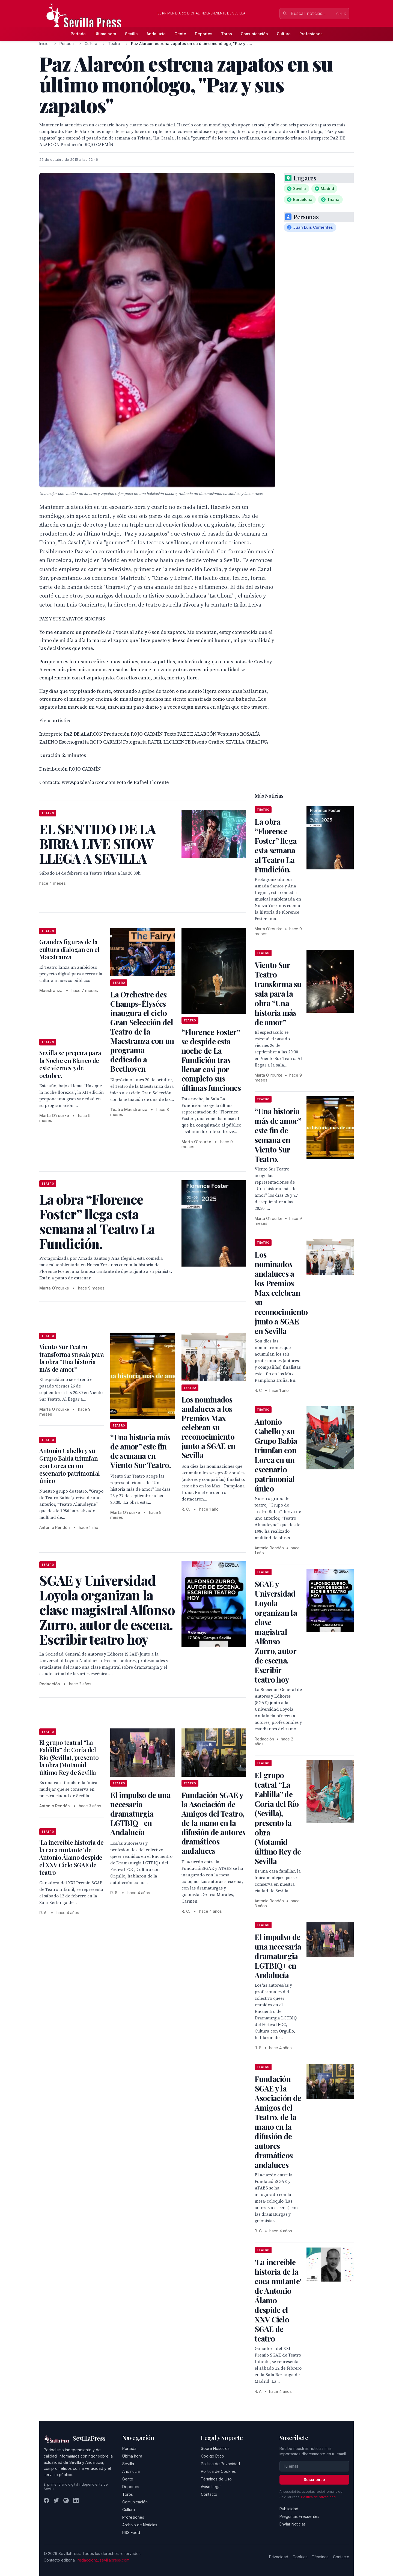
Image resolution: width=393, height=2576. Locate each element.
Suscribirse (314, 2479)
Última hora (105, 33)
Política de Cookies (218, 2471)
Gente (180, 33)
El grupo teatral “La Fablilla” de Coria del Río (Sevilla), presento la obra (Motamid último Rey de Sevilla (69, 1757)
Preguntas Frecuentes (299, 2516)
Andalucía (156, 33)
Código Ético (212, 2456)
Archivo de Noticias (139, 2524)
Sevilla (131, 33)
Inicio (44, 43)
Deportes (203, 33)
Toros (226, 33)
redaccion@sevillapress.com (103, 2560)
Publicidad (288, 2508)
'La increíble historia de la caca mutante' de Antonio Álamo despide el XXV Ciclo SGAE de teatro (71, 1857)
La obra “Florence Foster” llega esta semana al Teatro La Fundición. (276, 845)
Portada (78, 33)
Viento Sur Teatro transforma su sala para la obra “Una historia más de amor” (71, 1357)
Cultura (284, 33)
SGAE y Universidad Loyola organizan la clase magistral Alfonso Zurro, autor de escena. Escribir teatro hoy (276, 1631)
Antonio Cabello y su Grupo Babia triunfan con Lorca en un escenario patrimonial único (69, 1465)
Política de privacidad (318, 2497)
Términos (320, 2556)
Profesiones (311, 33)
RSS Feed (131, 2532)
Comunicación (254, 33)
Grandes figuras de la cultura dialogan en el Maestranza (69, 949)
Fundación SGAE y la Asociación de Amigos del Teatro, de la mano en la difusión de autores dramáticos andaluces (213, 1823)
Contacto (209, 2494)
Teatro (114, 43)
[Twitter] (56, 2500)
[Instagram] (66, 2500)
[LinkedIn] (76, 2500)
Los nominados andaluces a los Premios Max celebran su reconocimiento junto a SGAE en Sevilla (208, 1427)
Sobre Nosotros (215, 2448)
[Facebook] (46, 2500)
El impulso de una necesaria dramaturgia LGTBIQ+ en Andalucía (140, 1813)
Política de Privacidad (220, 2463)
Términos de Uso (216, 2479)
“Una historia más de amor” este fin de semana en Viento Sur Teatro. (140, 1451)
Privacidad (278, 2556)
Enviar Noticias (292, 2524)
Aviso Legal (211, 2486)
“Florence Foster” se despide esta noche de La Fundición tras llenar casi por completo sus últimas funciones (211, 1060)
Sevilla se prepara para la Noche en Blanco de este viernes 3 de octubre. (70, 1064)
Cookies (300, 2556)
